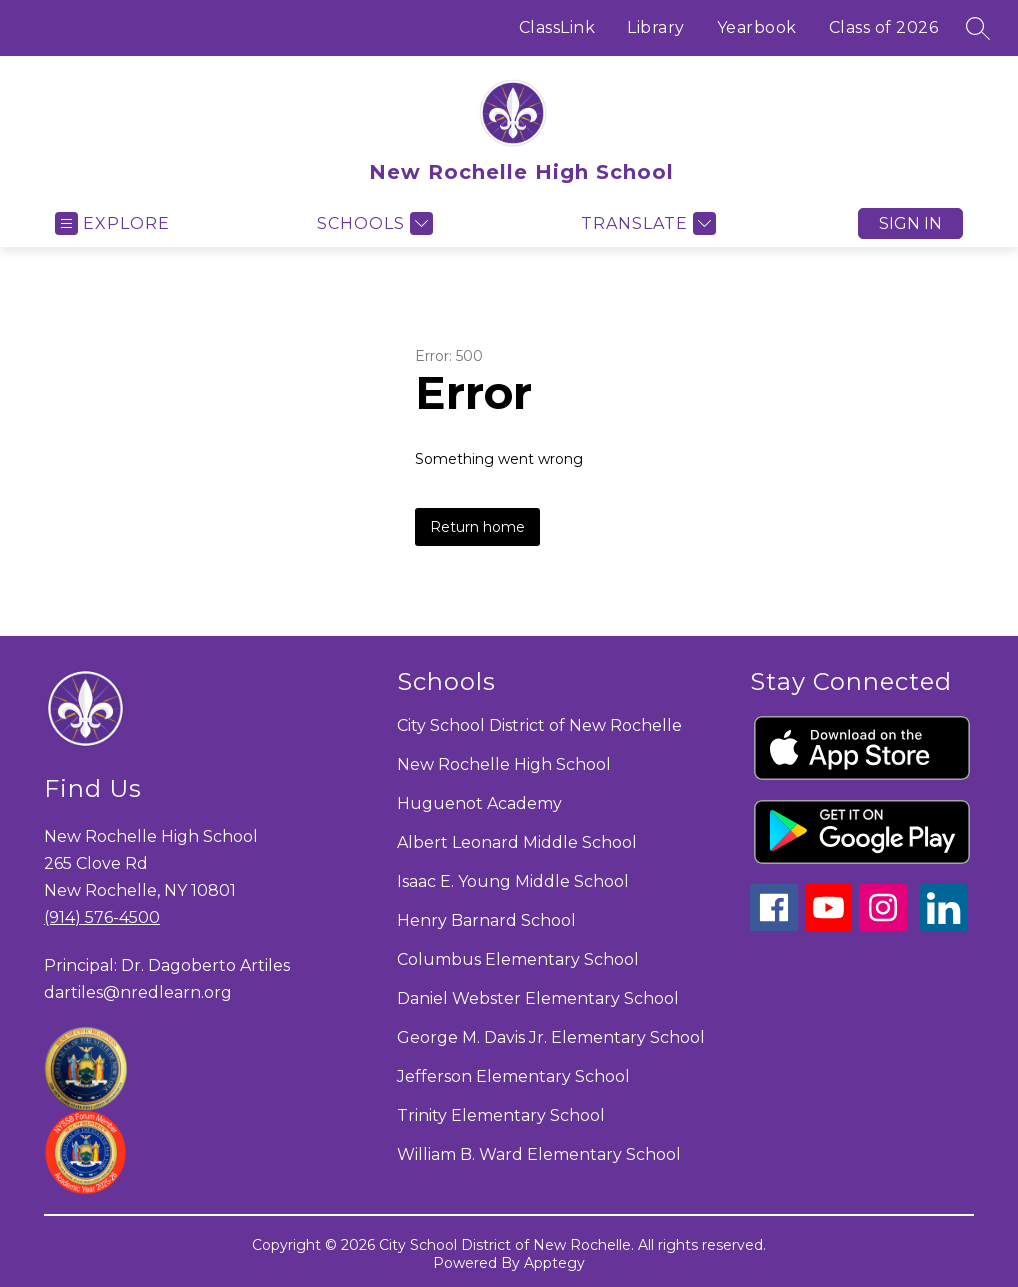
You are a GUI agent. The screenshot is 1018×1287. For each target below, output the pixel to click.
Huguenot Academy (479, 803)
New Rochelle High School (504, 764)
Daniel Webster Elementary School (538, 998)
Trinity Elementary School (501, 1115)
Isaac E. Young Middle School (513, 881)
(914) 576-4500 (102, 917)
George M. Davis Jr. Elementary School (551, 1037)
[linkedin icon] (944, 925)
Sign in (910, 223)
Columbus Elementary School (518, 959)
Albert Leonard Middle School (517, 842)
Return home (477, 527)
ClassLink (557, 27)
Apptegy (554, 1263)
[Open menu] (112, 223)
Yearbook (757, 27)
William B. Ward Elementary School (539, 1154)
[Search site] (978, 28)
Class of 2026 (884, 27)
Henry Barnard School (486, 920)
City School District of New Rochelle (539, 725)
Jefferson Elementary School (513, 1076)
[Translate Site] (646, 223)
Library (656, 27)
